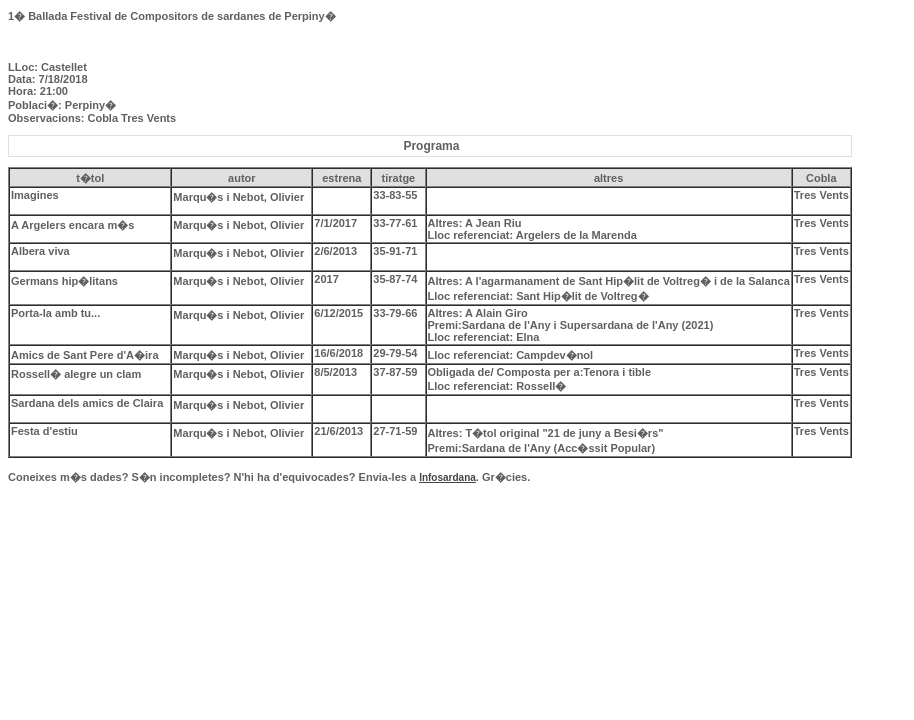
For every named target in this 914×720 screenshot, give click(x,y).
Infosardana (447, 477)
